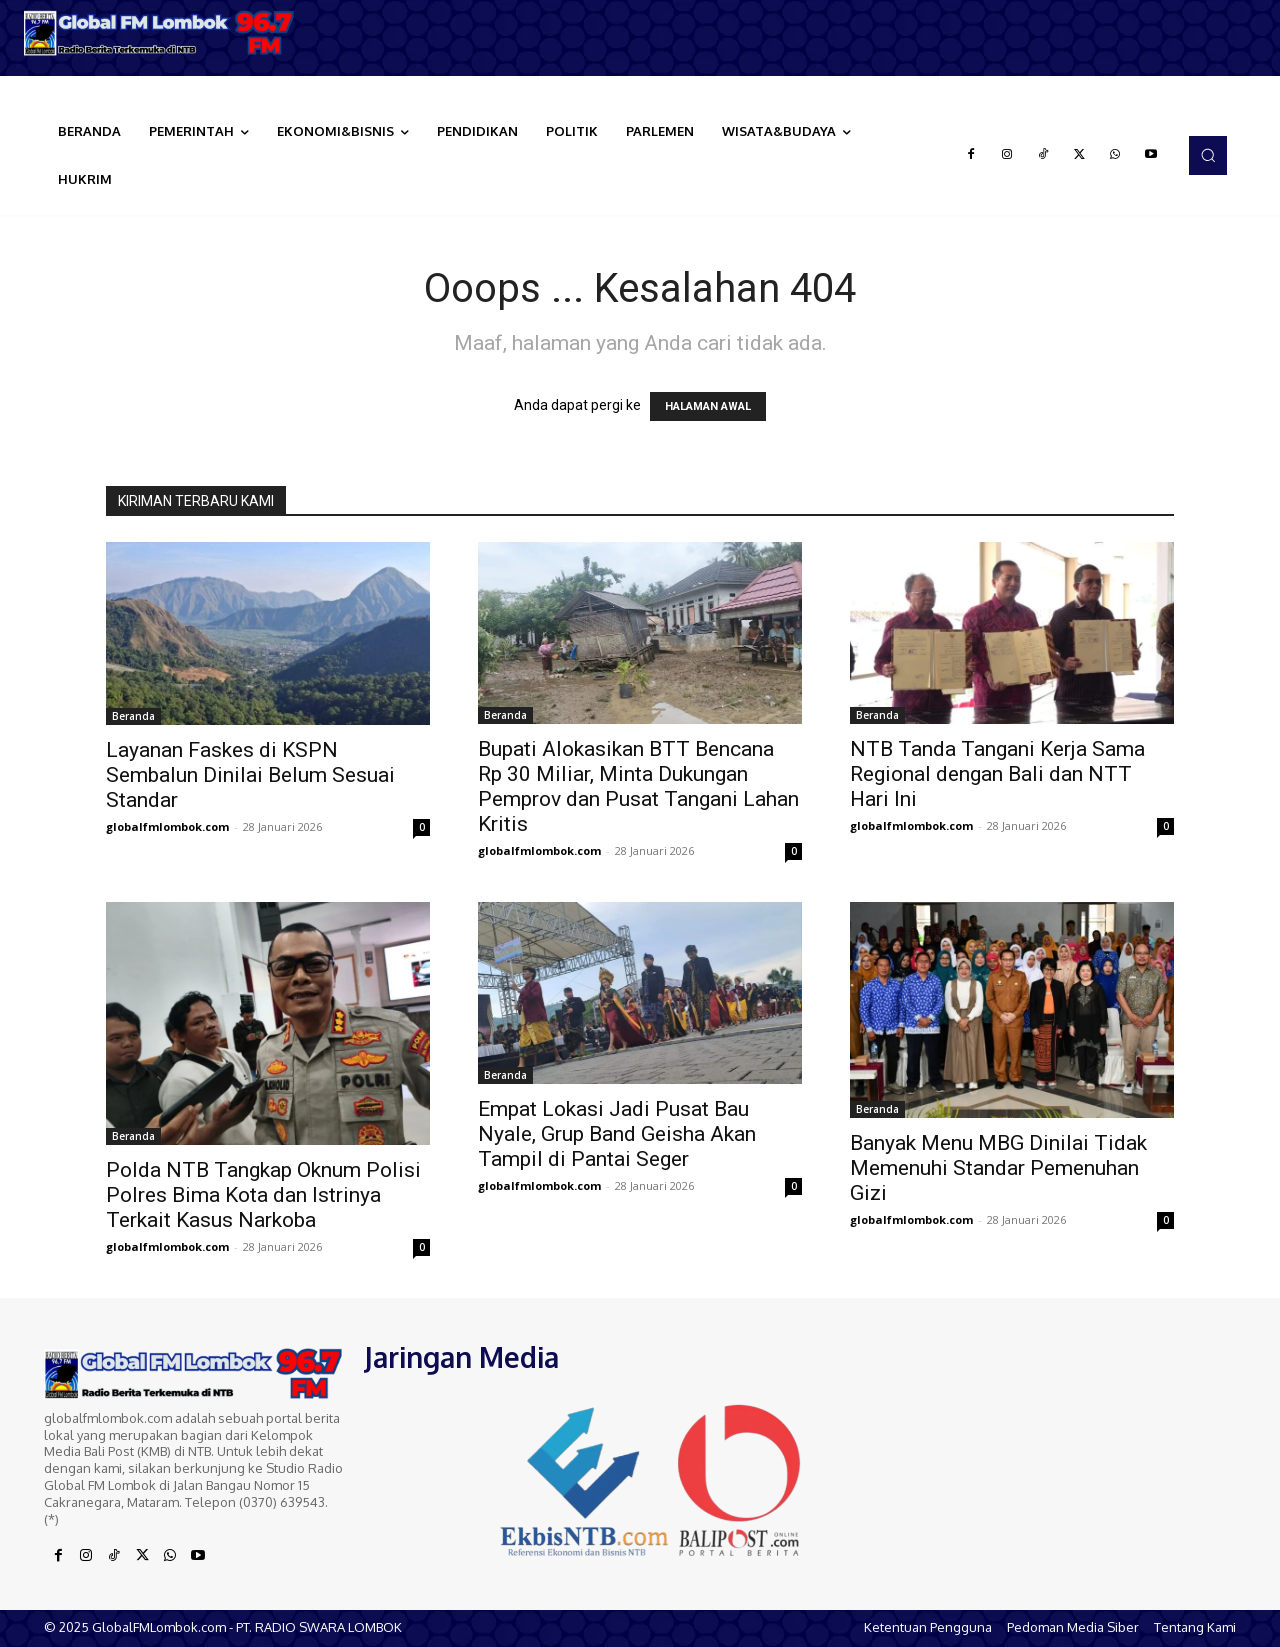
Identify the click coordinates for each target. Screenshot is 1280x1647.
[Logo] (160, 33)
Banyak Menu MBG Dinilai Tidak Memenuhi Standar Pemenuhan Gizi (998, 1168)
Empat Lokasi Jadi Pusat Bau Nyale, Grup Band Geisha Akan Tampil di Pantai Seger (617, 1134)
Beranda (133, 716)
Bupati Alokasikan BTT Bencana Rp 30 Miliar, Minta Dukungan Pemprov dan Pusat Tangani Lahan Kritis (638, 786)
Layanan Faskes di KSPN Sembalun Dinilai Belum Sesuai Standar (250, 775)
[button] (1208, 155)
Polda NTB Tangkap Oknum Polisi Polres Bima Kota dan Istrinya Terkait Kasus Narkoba (263, 1195)
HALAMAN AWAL (708, 406)
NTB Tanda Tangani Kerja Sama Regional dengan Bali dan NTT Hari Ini (997, 774)
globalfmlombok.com (167, 826)
